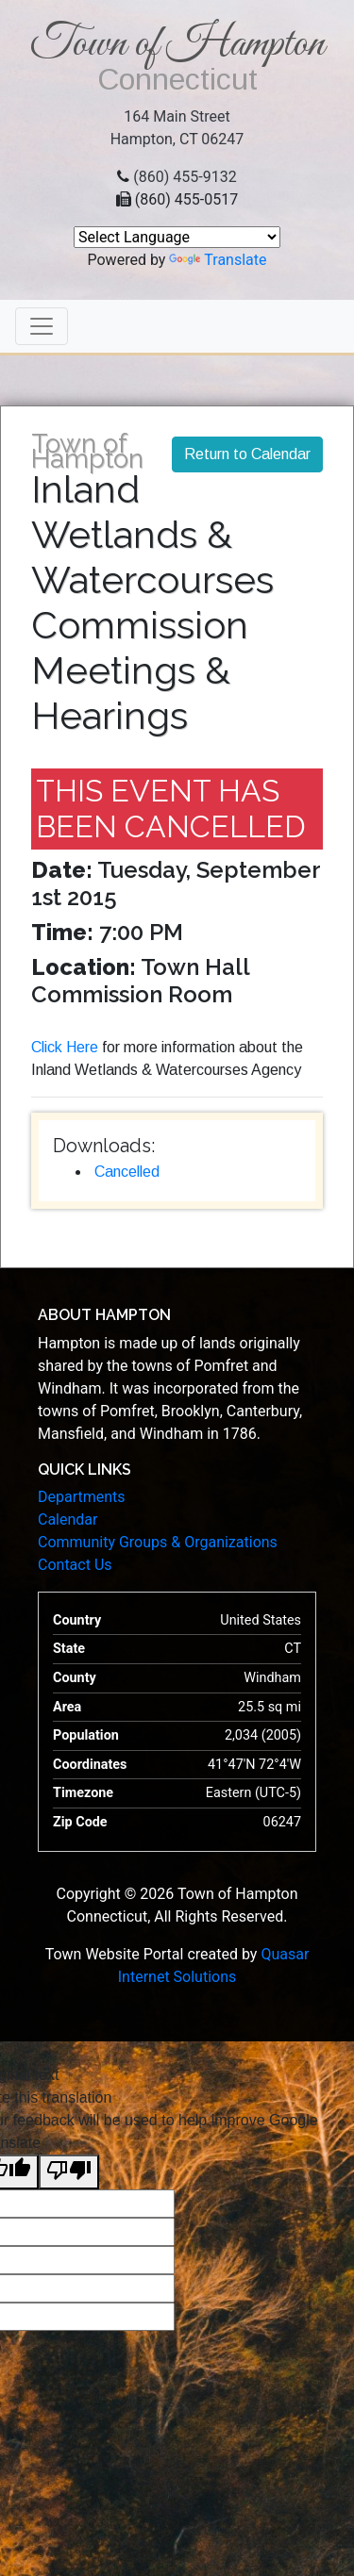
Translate (217, 260)
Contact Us (75, 1565)
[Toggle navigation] (41, 326)
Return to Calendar (247, 454)
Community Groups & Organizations (158, 1542)
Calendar (67, 1519)
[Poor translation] (69, 2172)
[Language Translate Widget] (177, 237)
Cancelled (127, 1172)
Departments (82, 1497)
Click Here (64, 1047)
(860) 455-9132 (184, 177)
